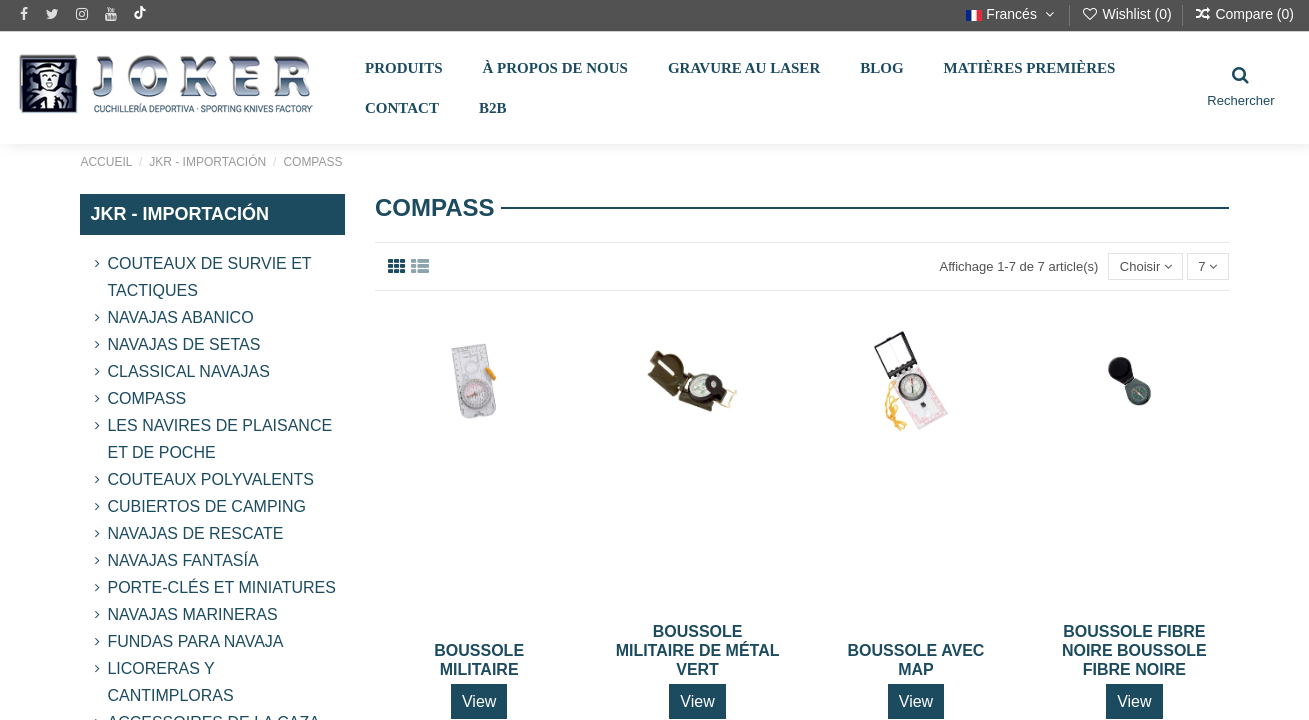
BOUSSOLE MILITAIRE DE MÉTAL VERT (698, 650)
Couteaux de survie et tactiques (209, 277)
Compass (146, 398)
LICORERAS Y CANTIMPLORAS (170, 682)
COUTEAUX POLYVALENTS (210, 479)
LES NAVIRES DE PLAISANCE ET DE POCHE (219, 439)
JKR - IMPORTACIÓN (179, 214)
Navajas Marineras (192, 614)
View (479, 701)
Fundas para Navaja (195, 641)
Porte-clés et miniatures (221, 587)
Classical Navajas (188, 371)
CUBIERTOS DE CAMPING (206, 506)
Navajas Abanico (180, 317)
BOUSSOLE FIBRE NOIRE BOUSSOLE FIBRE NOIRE (1134, 650)
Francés (1012, 14)
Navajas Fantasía (182, 560)
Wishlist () (1128, 14)
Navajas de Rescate (195, 533)
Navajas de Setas (183, 344)
